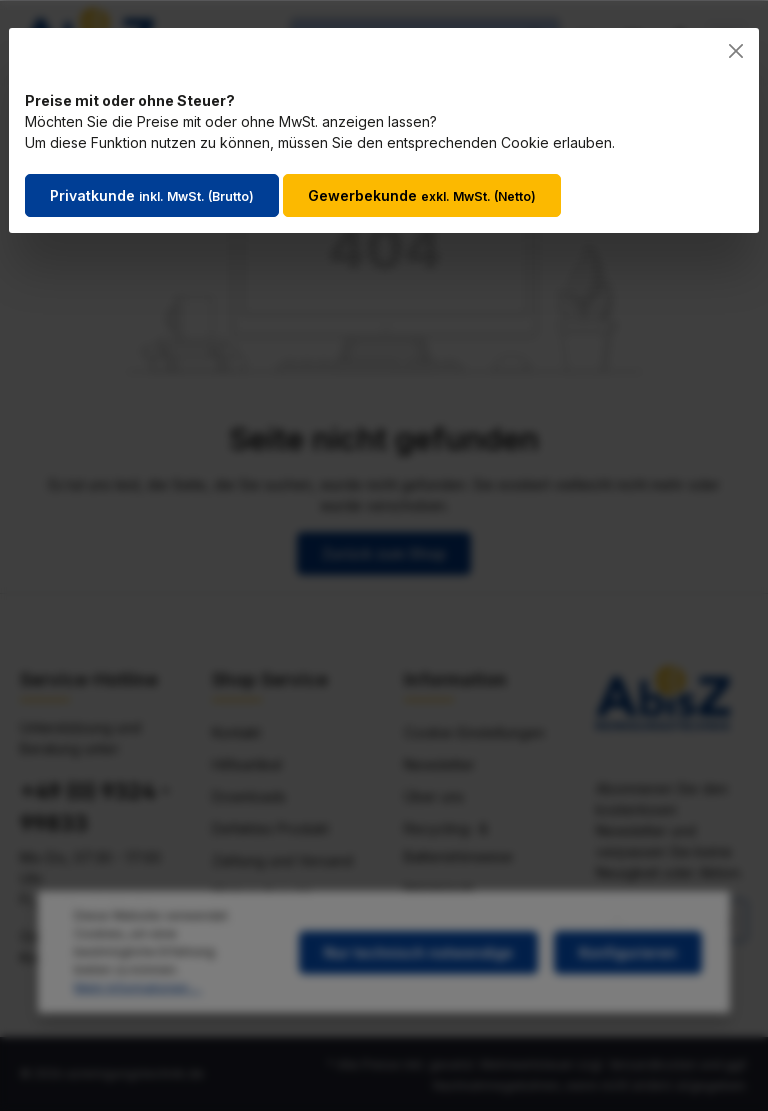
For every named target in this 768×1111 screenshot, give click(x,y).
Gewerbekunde (422, 195)
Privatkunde (152, 195)
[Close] (736, 51)
